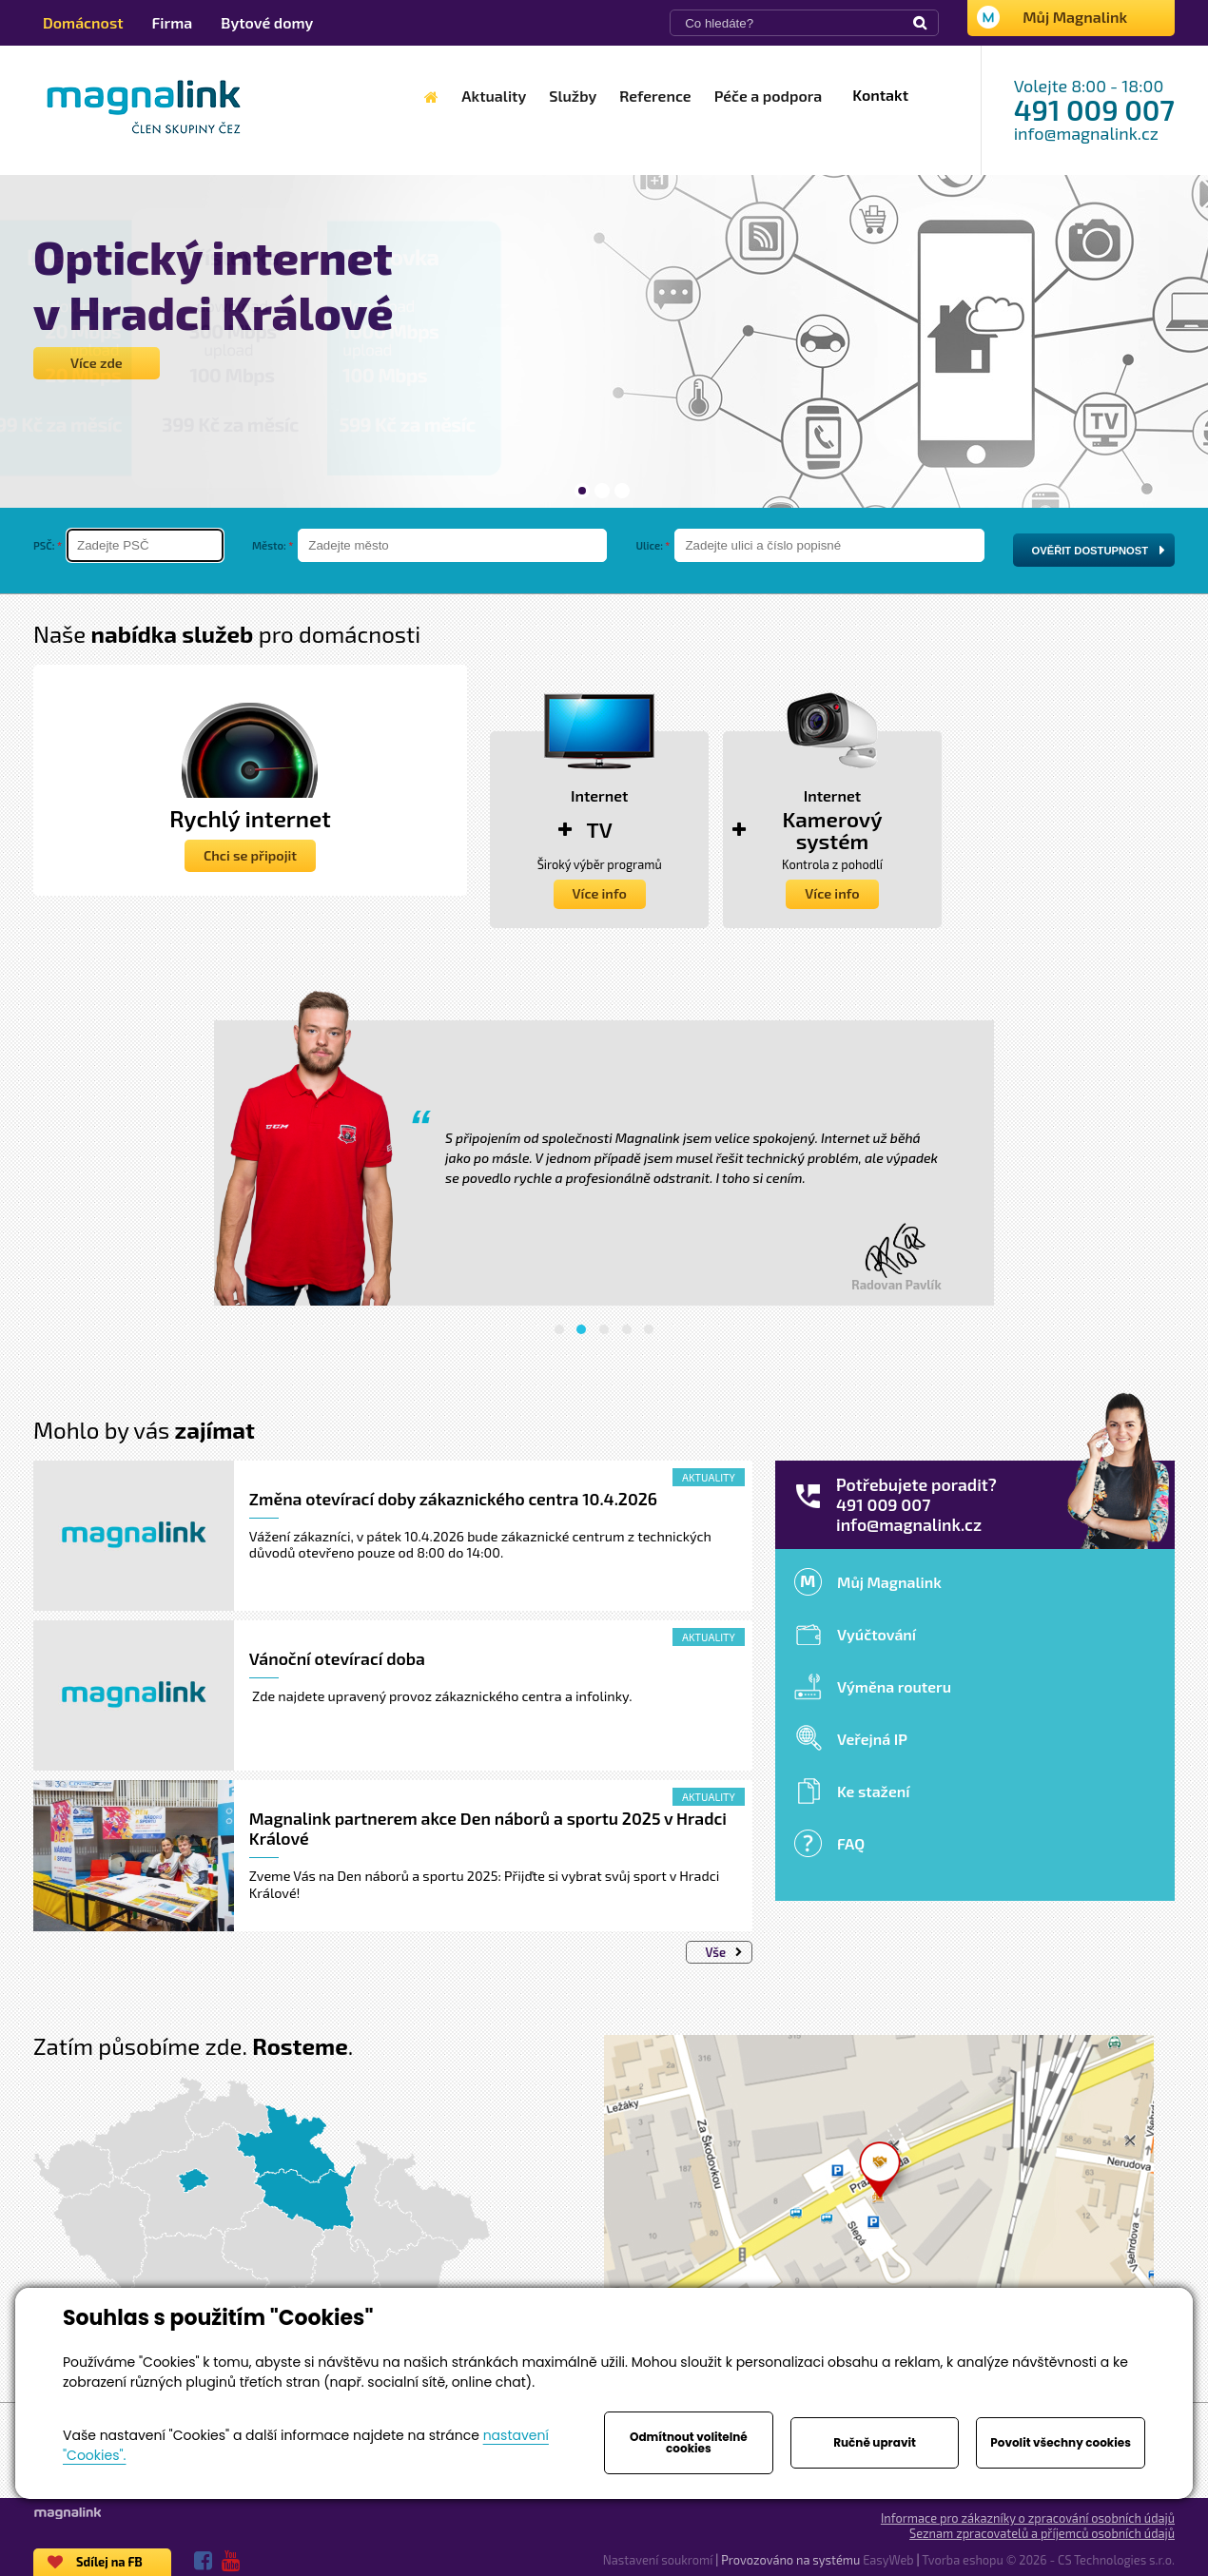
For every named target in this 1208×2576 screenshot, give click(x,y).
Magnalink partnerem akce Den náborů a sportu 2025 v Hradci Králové (488, 1828)
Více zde (96, 363)
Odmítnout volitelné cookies (689, 2442)
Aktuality (708, 1477)
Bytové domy (267, 22)
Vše (724, 1952)
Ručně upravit (874, 2442)
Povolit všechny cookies (1060, 2442)
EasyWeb (888, 2559)
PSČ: (43, 545)
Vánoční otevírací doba (337, 1658)
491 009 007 (1094, 109)
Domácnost (83, 22)
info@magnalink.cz (1086, 133)
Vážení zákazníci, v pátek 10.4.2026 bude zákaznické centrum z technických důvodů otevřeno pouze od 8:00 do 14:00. (480, 1544)
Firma (172, 22)
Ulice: (649, 545)
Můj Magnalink (1075, 17)
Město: (269, 545)
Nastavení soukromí (658, 2559)
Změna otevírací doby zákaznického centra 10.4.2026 (453, 1498)
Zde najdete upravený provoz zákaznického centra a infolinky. (441, 1696)
